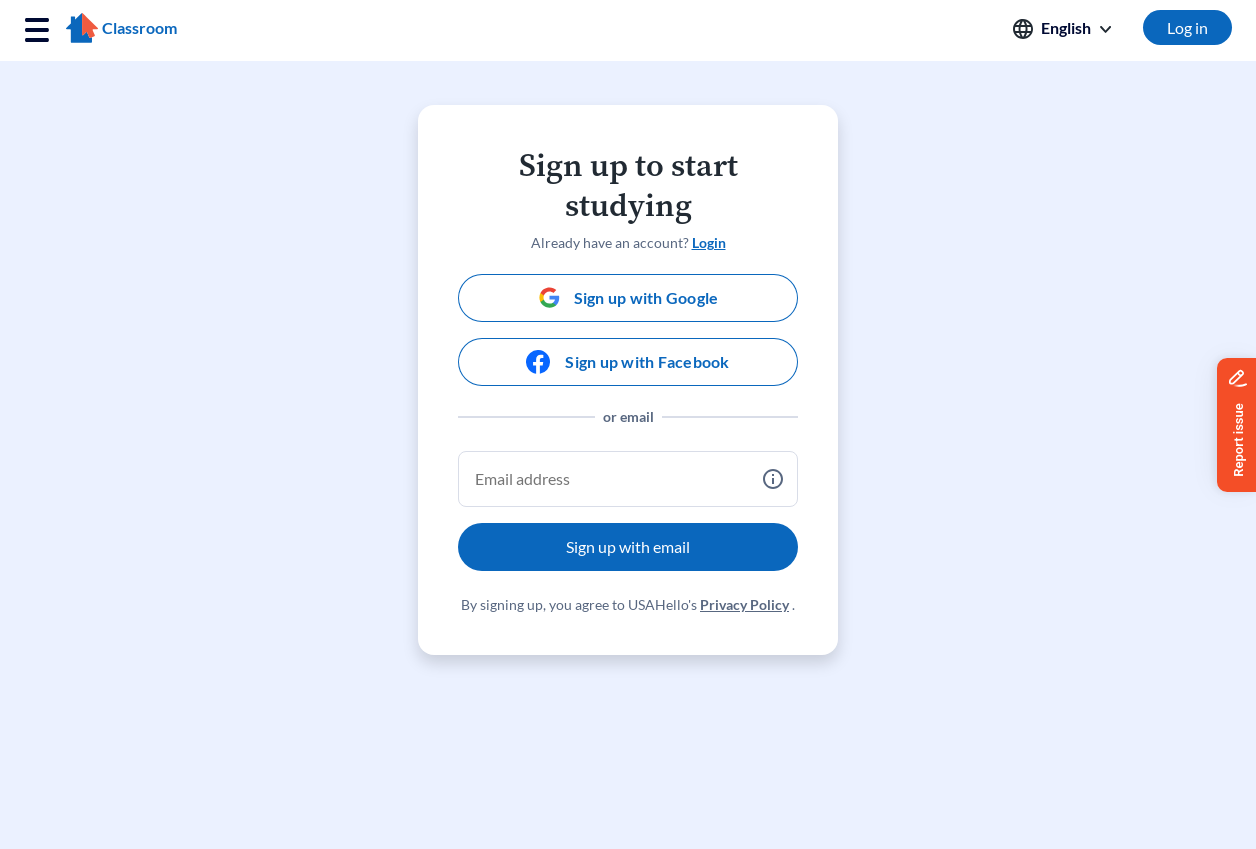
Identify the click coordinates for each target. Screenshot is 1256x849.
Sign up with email (628, 546)
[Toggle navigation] (37, 30)
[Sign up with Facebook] (628, 362)
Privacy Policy (744, 604)
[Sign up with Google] (628, 298)
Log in (1187, 27)
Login (709, 242)
